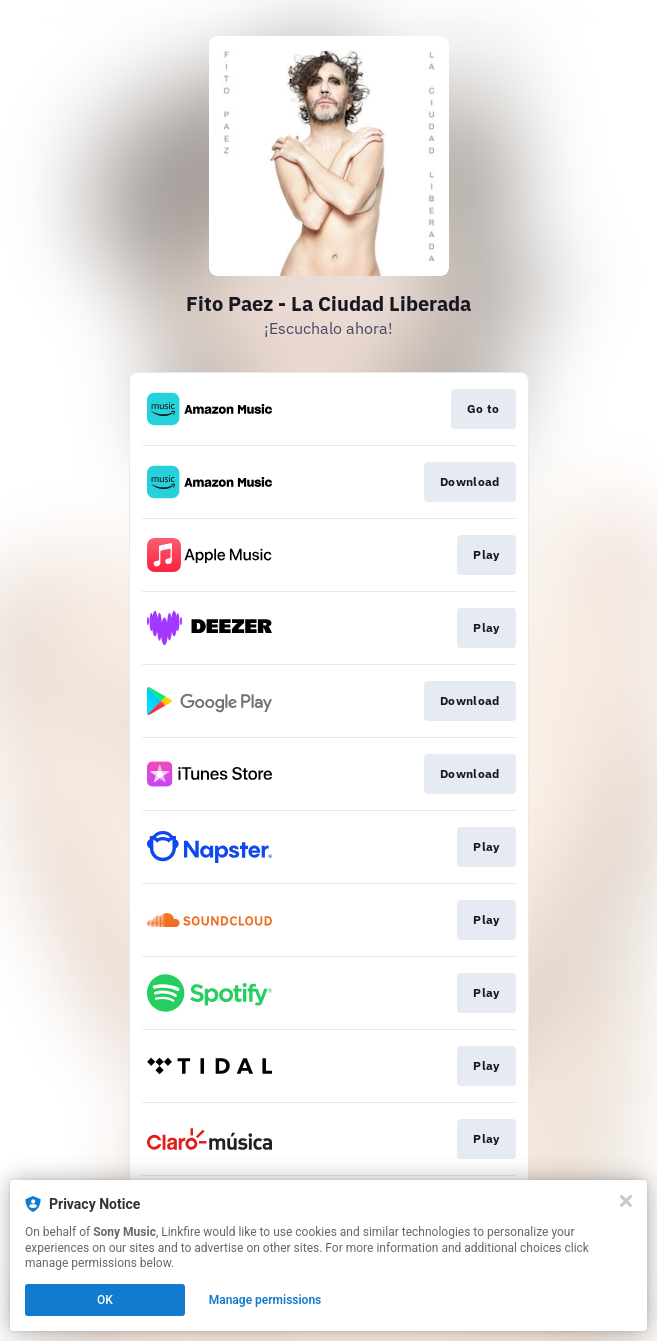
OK (105, 1300)
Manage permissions (265, 1300)
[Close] (626, 1201)
